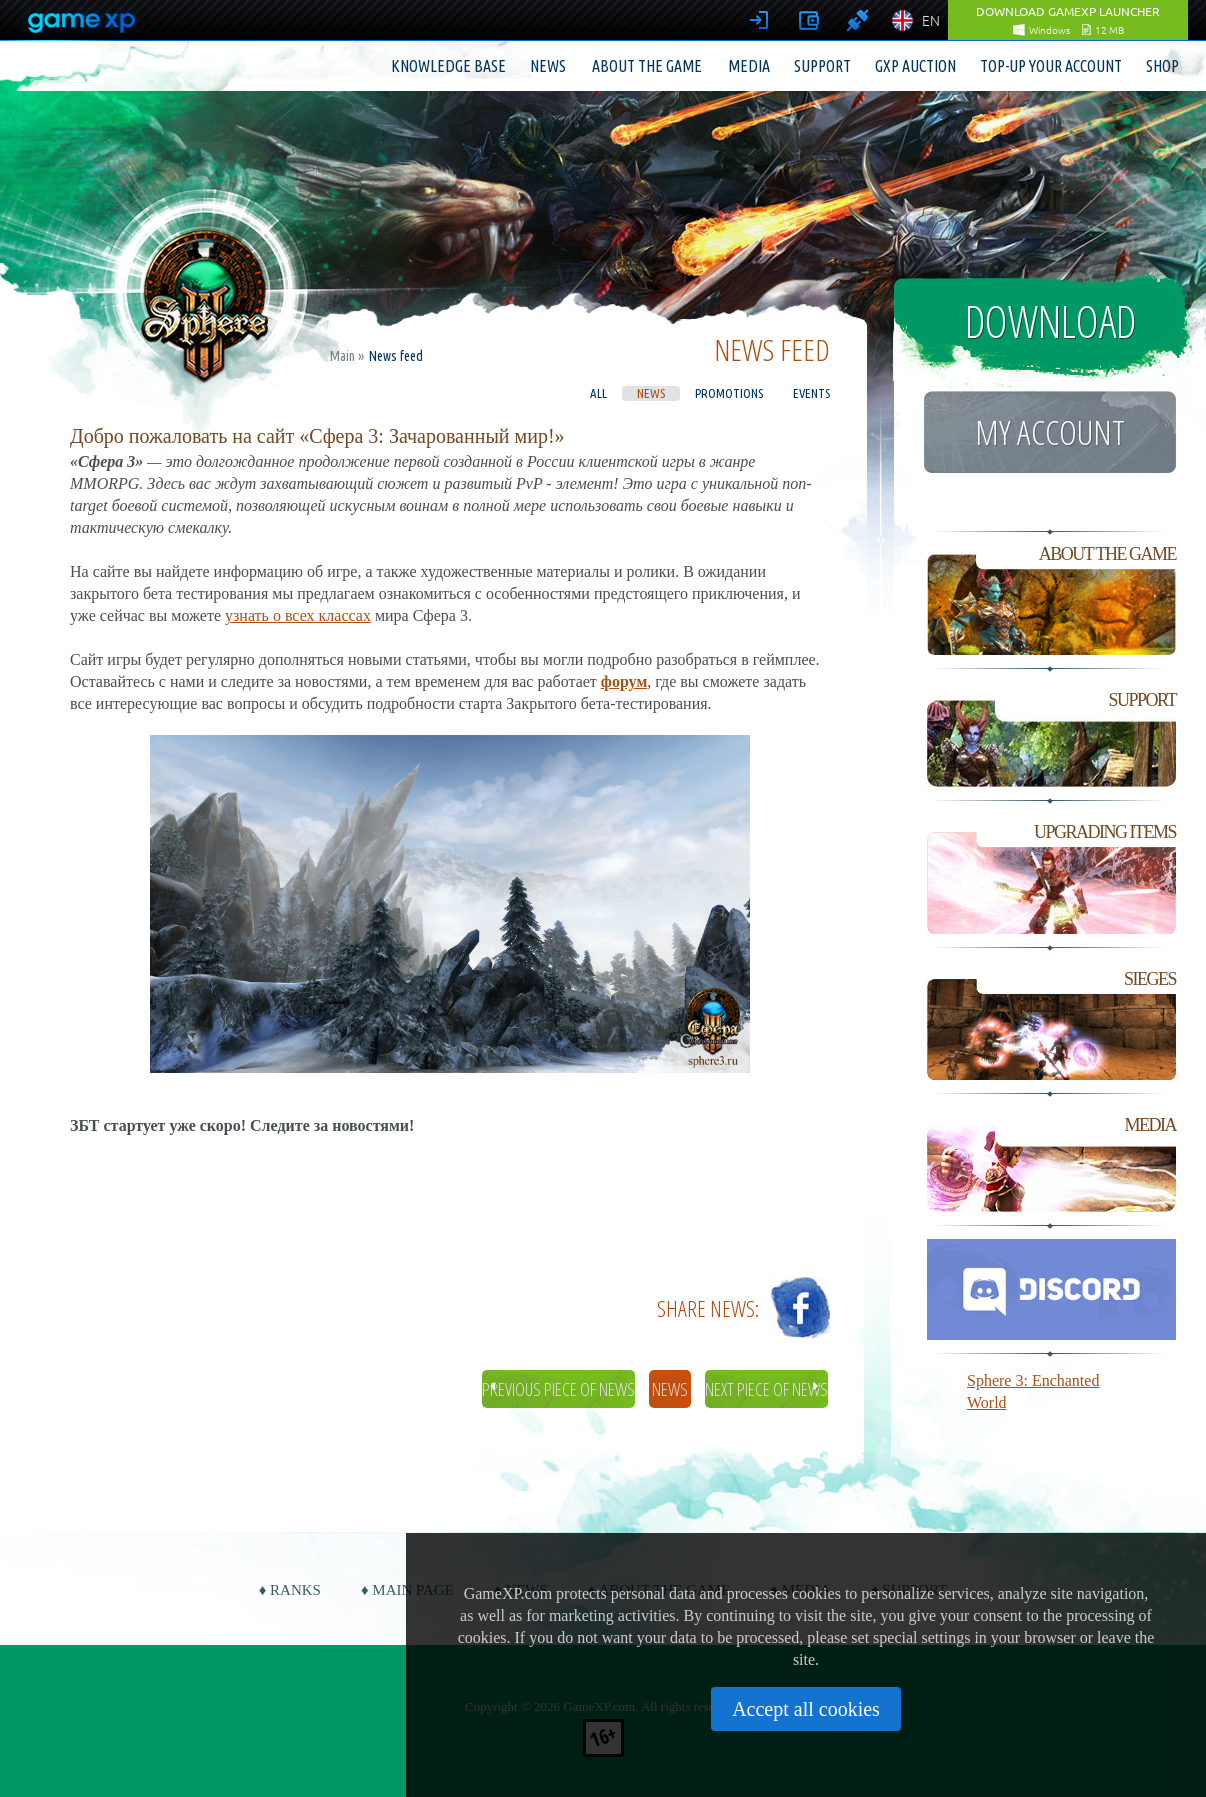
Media (749, 66)
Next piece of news (766, 1389)
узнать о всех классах (298, 615)
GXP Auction (915, 66)
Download (1050, 321)
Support (822, 66)
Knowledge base (448, 66)
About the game (647, 66)
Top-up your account (1051, 66)
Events (811, 393)
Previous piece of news (558, 1389)
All (598, 393)
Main (342, 356)
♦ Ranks (290, 1590)
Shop (1162, 66)
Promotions (729, 393)
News (548, 66)
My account (1050, 432)
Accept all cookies (806, 1709)
